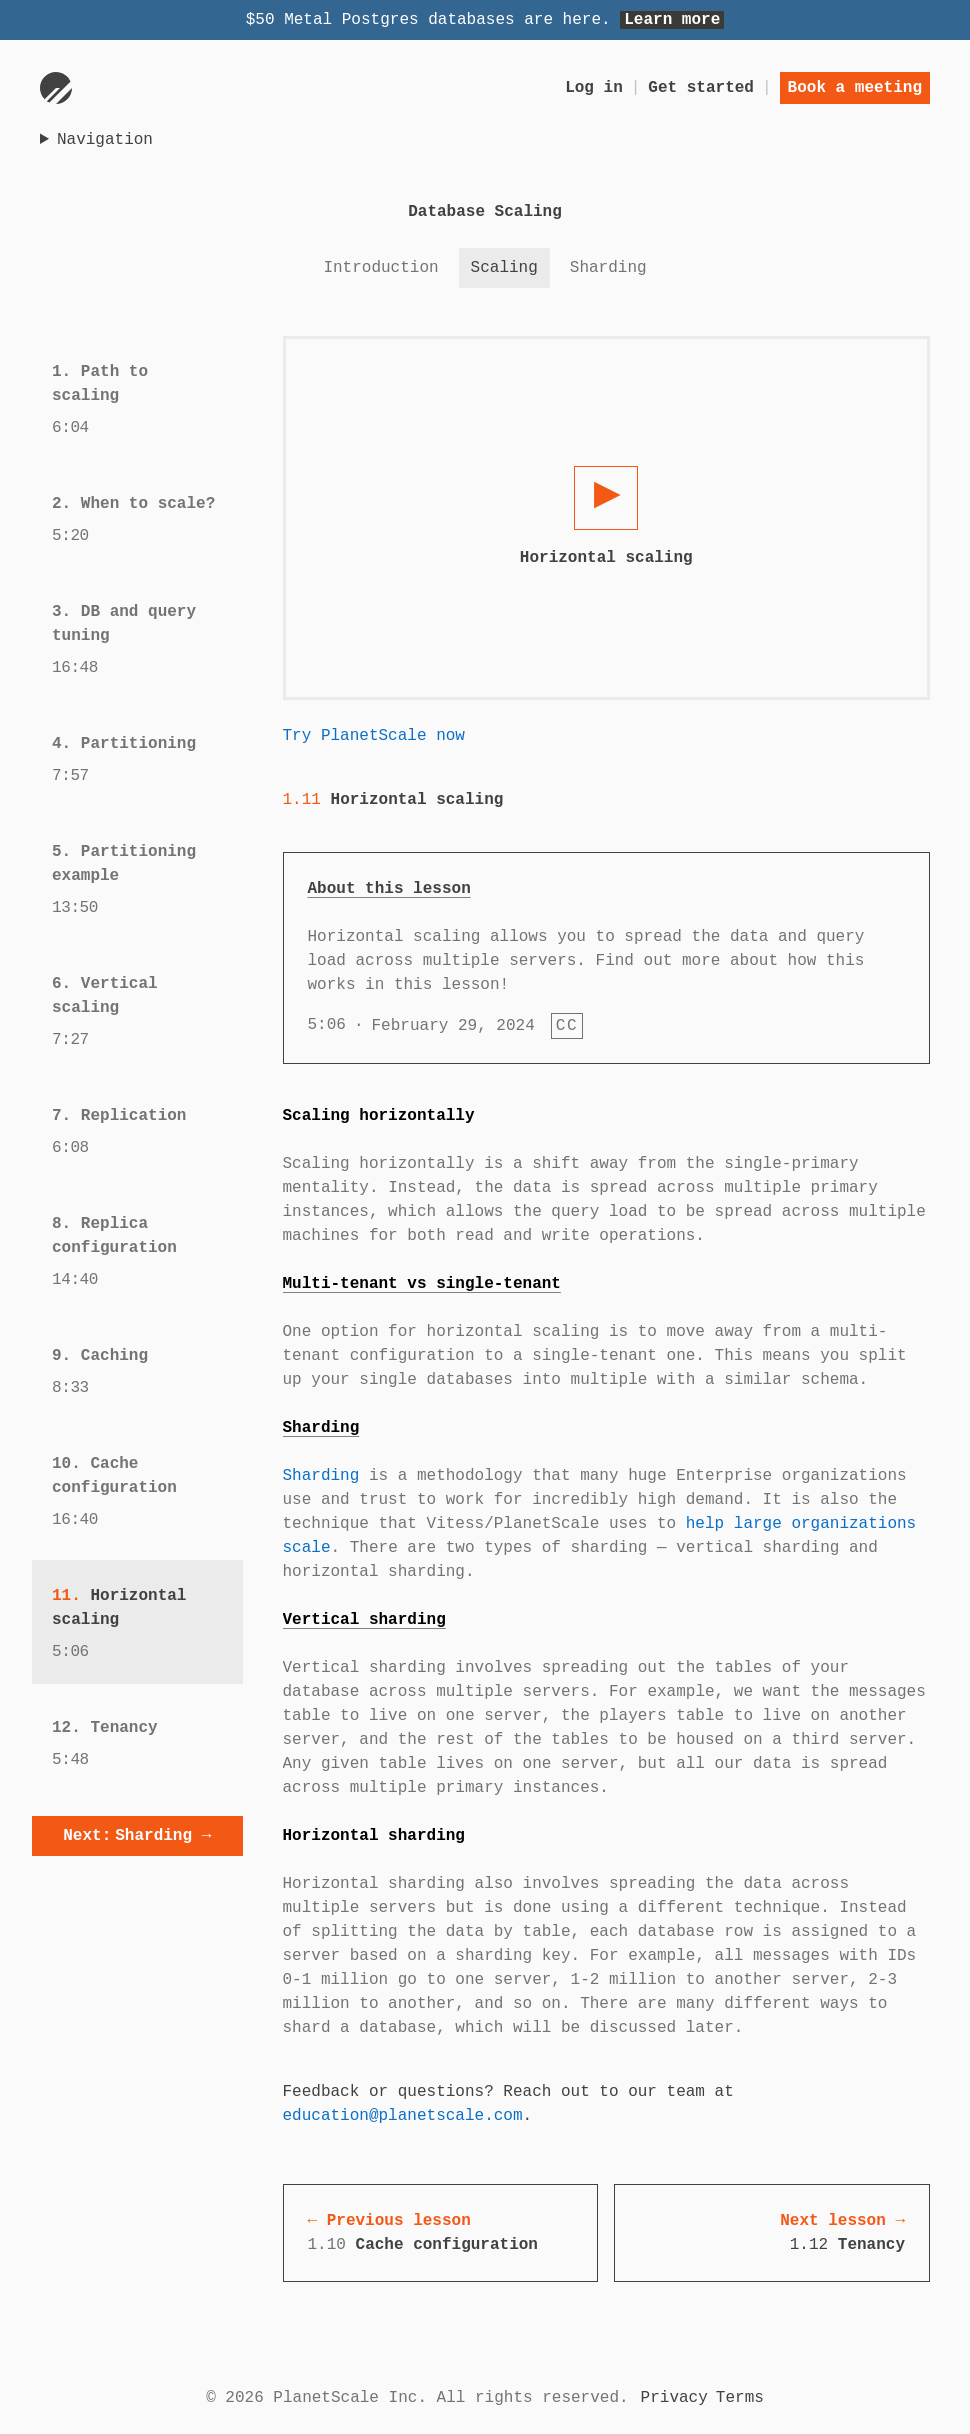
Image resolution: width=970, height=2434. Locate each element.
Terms (740, 2398)
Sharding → (137, 1836)
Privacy (674, 2398)
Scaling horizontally (379, 1116)
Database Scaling (485, 212)
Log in (594, 88)
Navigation (105, 140)
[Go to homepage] (56, 88)
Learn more (672, 20)
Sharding (321, 1428)
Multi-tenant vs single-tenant (422, 1284)
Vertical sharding (364, 1620)
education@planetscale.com (403, 2116)
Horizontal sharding (374, 1836)
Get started (701, 88)
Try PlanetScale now (374, 736)
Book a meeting (855, 88)
